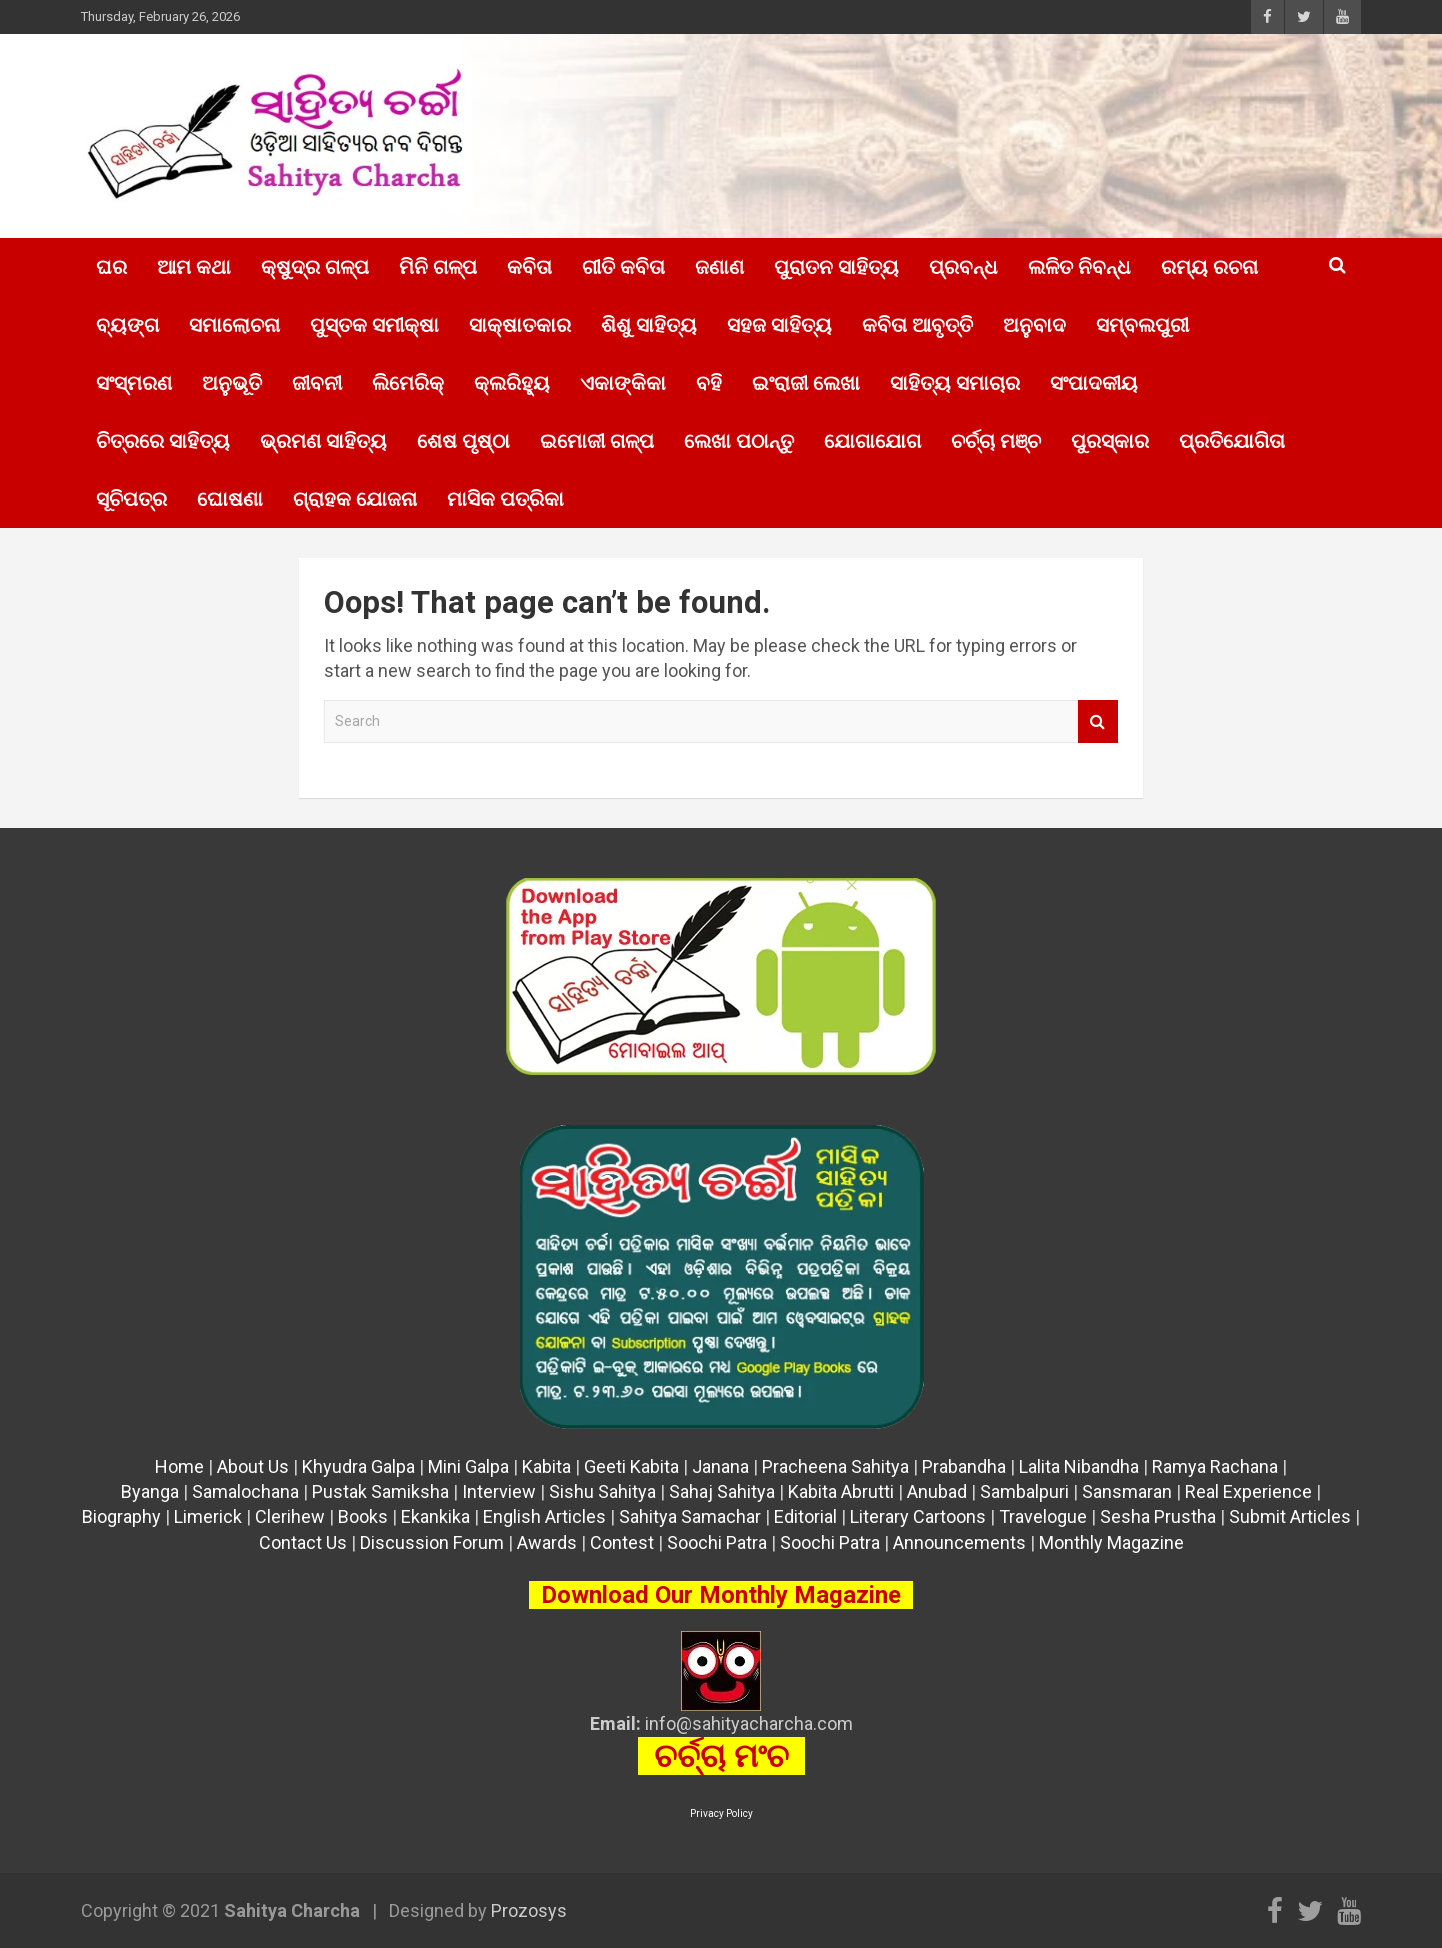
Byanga (150, 1491)
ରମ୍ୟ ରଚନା (1209, 267)
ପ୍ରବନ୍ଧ (963, 267)
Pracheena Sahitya (835, 1466)
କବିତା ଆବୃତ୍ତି (917, 325)
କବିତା (529, 267)
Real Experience (1248, 1491)
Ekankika (435, 1516)
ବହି (709, 383)
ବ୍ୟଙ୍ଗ (127, 325)
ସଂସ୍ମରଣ (134, 383)
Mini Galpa (468, 1466)
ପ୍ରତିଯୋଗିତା (1232, 441)
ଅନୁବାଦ (1034, 325)
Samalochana (245, 1491)
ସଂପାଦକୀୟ (1094, 383)
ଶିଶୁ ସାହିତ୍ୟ (649, 325)
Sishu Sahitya (602, 1491)
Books (363, 1516)
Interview (499, 1491)
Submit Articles (1290, 1516)
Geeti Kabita (631, 1466)
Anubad (937, 1491)
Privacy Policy (721, 1813)
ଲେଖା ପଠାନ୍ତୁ (739, 441)
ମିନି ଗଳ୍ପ (438, 267)
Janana (720, 1466)
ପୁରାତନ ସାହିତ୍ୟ (836, 267)
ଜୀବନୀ (317, 383)
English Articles (544, 1516)
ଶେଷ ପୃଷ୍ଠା (463, 441)
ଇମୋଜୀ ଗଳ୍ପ (597, 441)
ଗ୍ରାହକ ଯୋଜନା (355, 499)
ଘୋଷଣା (230, 499)
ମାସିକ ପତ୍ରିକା (505, 499)
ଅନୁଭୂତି (232, 383)
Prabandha (964, 1466)
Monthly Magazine (1111, 1542)
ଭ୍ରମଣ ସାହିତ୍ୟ (323, 441)
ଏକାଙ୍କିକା (623, 383)
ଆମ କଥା (194, 267)
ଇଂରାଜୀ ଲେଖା (806, 383)
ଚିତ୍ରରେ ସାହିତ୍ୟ (163, 441)
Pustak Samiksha (380, 1491)
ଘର (111, 267)
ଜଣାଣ (719, 267)
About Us (253, 1466)
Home (179, 1466)
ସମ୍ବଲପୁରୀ (1142, 325)
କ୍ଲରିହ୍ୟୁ (512, 383)
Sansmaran (1127, 1491)
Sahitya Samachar (690, 1516)
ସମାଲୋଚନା (234, 325)
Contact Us (303, 1542)
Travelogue (1043, 1516)
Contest (622, 1542)
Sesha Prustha (1158, 1516)
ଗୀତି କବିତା (623, 267)
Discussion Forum (432, 1542)
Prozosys (529, 1910)
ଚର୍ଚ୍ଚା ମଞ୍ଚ (996, 441)
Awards (547, 1542)
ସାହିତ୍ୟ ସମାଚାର (955, 383)
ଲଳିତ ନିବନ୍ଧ (1079, 267)
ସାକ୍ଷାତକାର (520, 325)
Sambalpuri (1024, 1491)
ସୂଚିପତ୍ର (131, 499)
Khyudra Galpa (358, 1466)
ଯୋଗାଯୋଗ (872, 441)
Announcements (959, 1542)
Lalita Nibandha (1079, 1466)
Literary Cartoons (918, 1516)
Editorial (805, 1516)
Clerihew (290, 1516)
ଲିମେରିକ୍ (408, 383)
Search (1098, 721)
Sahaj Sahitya (722, 1491)
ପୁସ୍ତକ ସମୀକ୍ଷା (374, 325)
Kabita (546, 1466)
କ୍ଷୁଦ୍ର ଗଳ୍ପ (315, 267)
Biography (121, 1516)
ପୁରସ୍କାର (1110, 441)
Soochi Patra (717, 1542)
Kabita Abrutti (841, 1491)
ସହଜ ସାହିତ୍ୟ (779, 325)
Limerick (208, 1516)
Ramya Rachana (1215, 1466)
